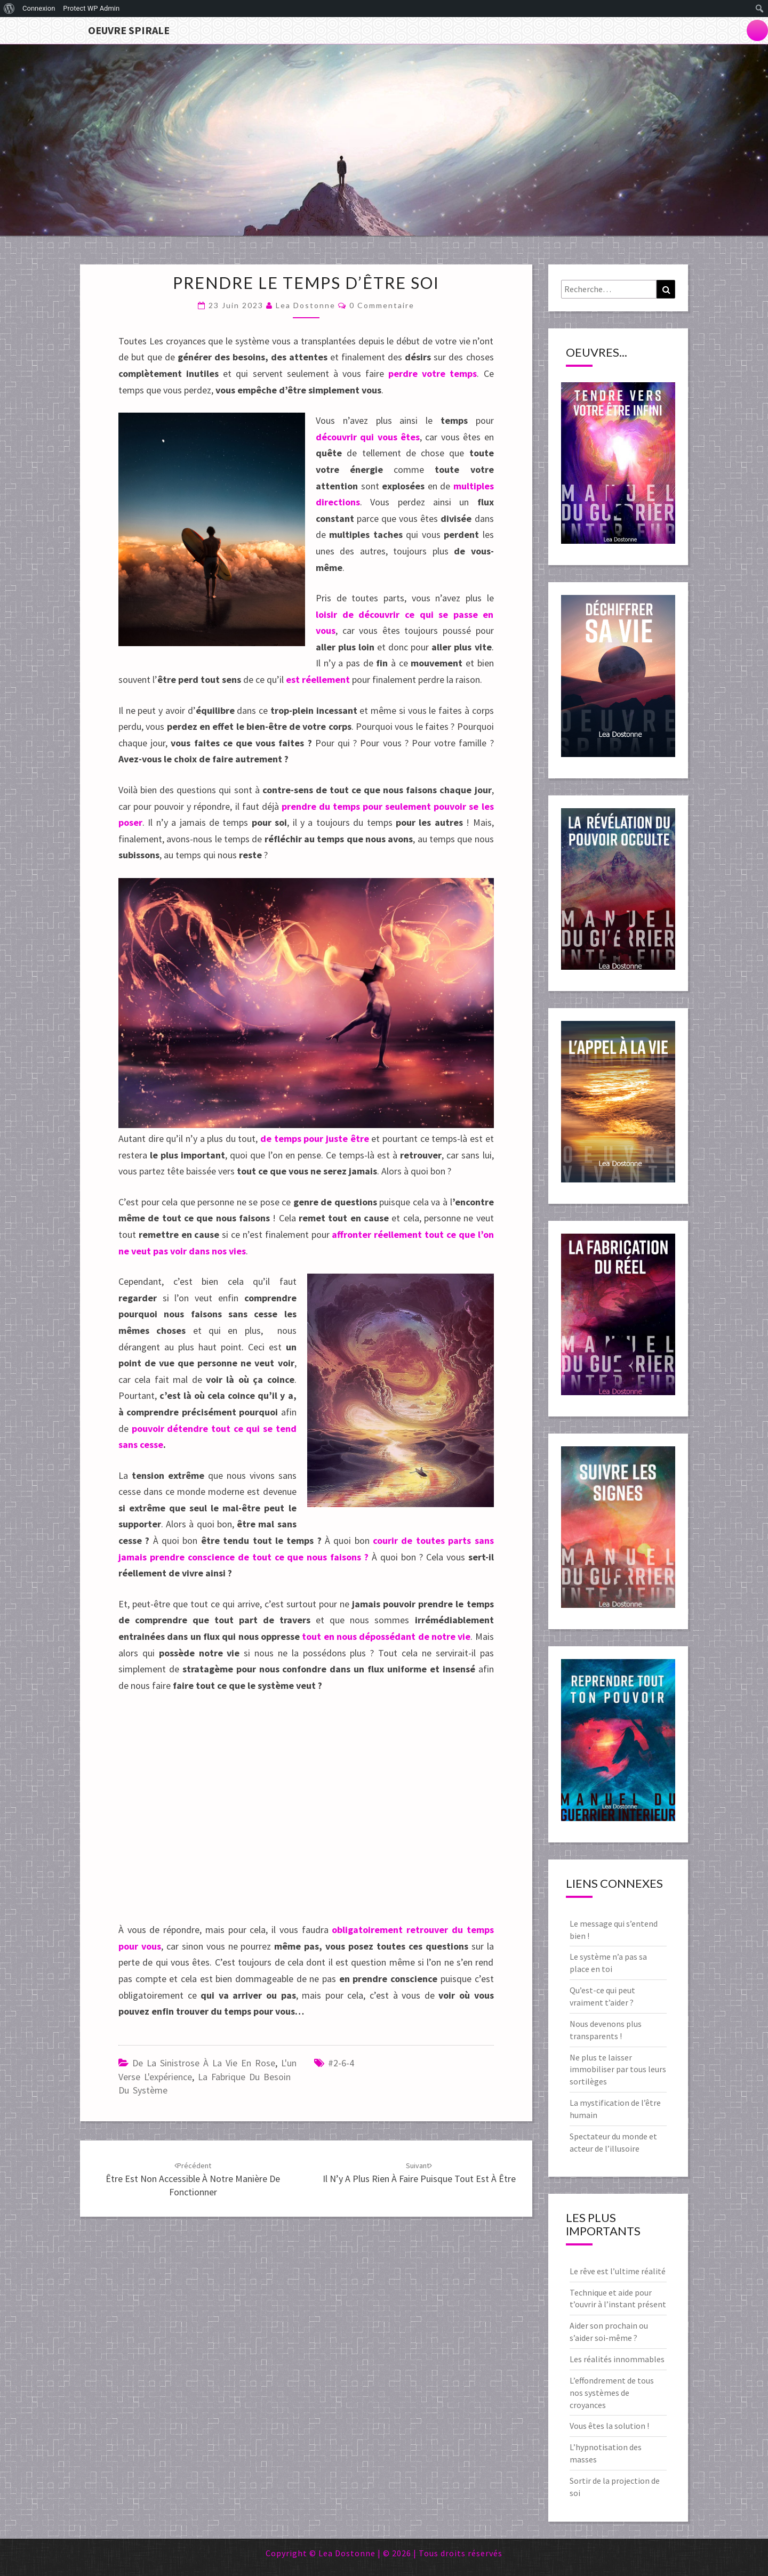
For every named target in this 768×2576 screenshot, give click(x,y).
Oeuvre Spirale (129, 30)
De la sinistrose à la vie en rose (203, 2063)
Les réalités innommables (617, 2359)
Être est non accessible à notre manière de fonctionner (193, 2179)
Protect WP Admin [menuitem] (91, 8)
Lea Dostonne (305, 305)
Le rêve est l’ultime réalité (618, 2271)
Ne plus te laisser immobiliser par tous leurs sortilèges (618, 2069)
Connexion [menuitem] (38, 8)
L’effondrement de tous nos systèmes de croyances (612, 2392)
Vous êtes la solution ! (609, 2425)
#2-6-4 (341, 2063)
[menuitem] (9, 8)
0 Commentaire (381, 305)
